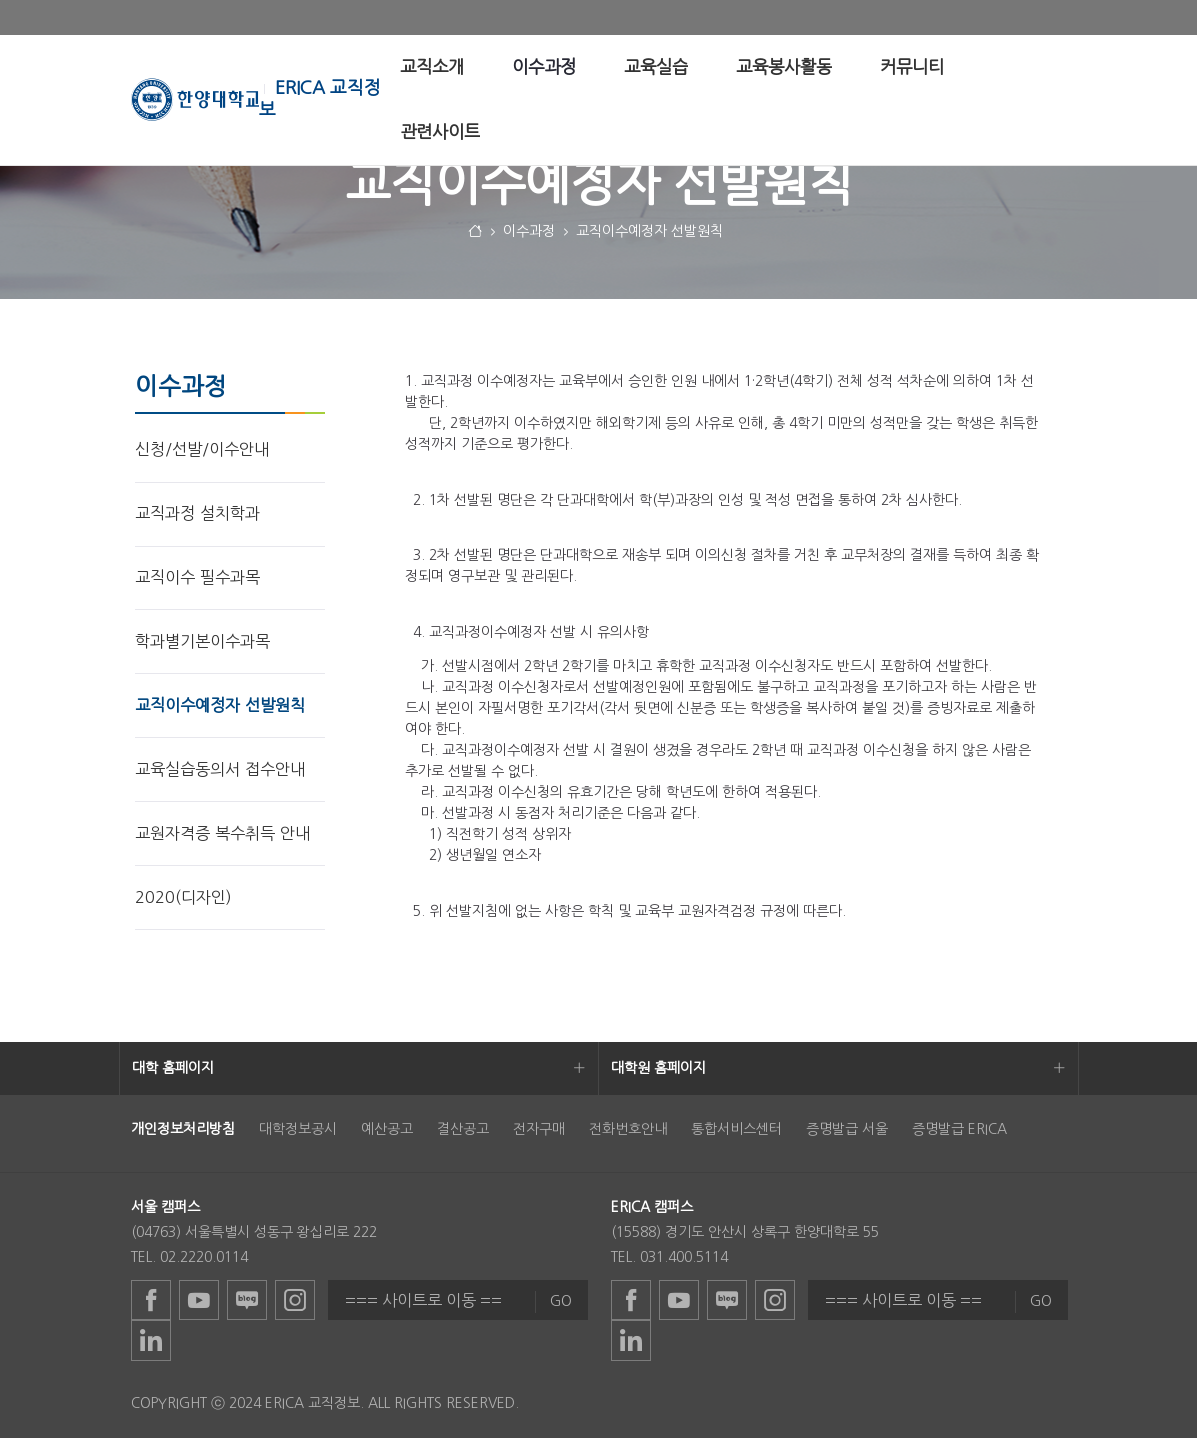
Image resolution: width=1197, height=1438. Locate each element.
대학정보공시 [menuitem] (298, 1129)
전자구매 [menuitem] (539, 1129)
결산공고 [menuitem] (463, 1129)
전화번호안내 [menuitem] (628, 1129)
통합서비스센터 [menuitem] (736, 1129)
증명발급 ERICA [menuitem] (959, 1129)
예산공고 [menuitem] (387, 1129)
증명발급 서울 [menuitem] (847, 1129)
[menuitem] (432, 67)
